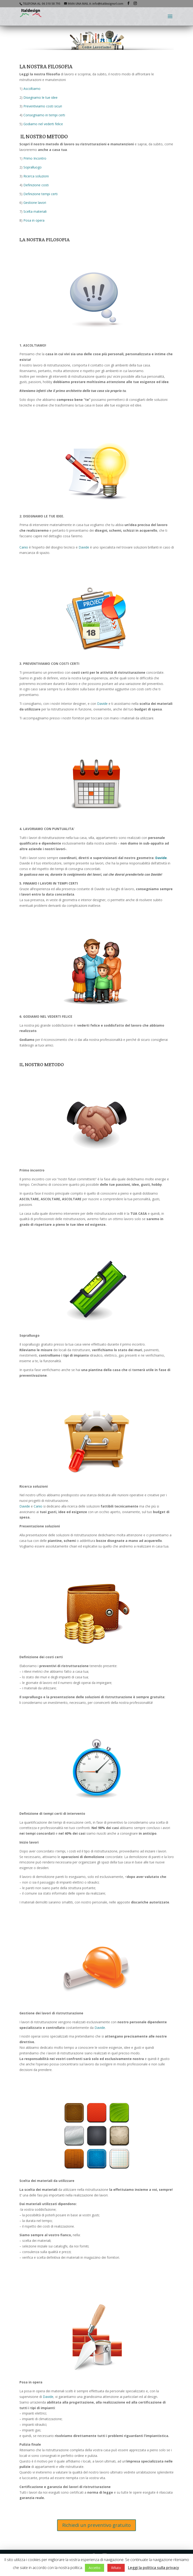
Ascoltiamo (31, 88)
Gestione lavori (34, 202)
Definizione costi (36, 185)
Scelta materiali (35, 211)
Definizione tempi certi (40, 194)
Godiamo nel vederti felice (43, 124)
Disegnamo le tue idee (40, 97)
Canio (24, 547)
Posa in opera (33, 220)
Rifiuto (116, 2567)
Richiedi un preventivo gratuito (96, 2525)
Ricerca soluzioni (36, 176)
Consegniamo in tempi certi (44, 115)
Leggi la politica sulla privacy (153, 2567)
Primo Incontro (34, 158)
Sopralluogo (32, 167)
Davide (84, 547)
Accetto (94, 2567)
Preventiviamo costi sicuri (42, 106)
